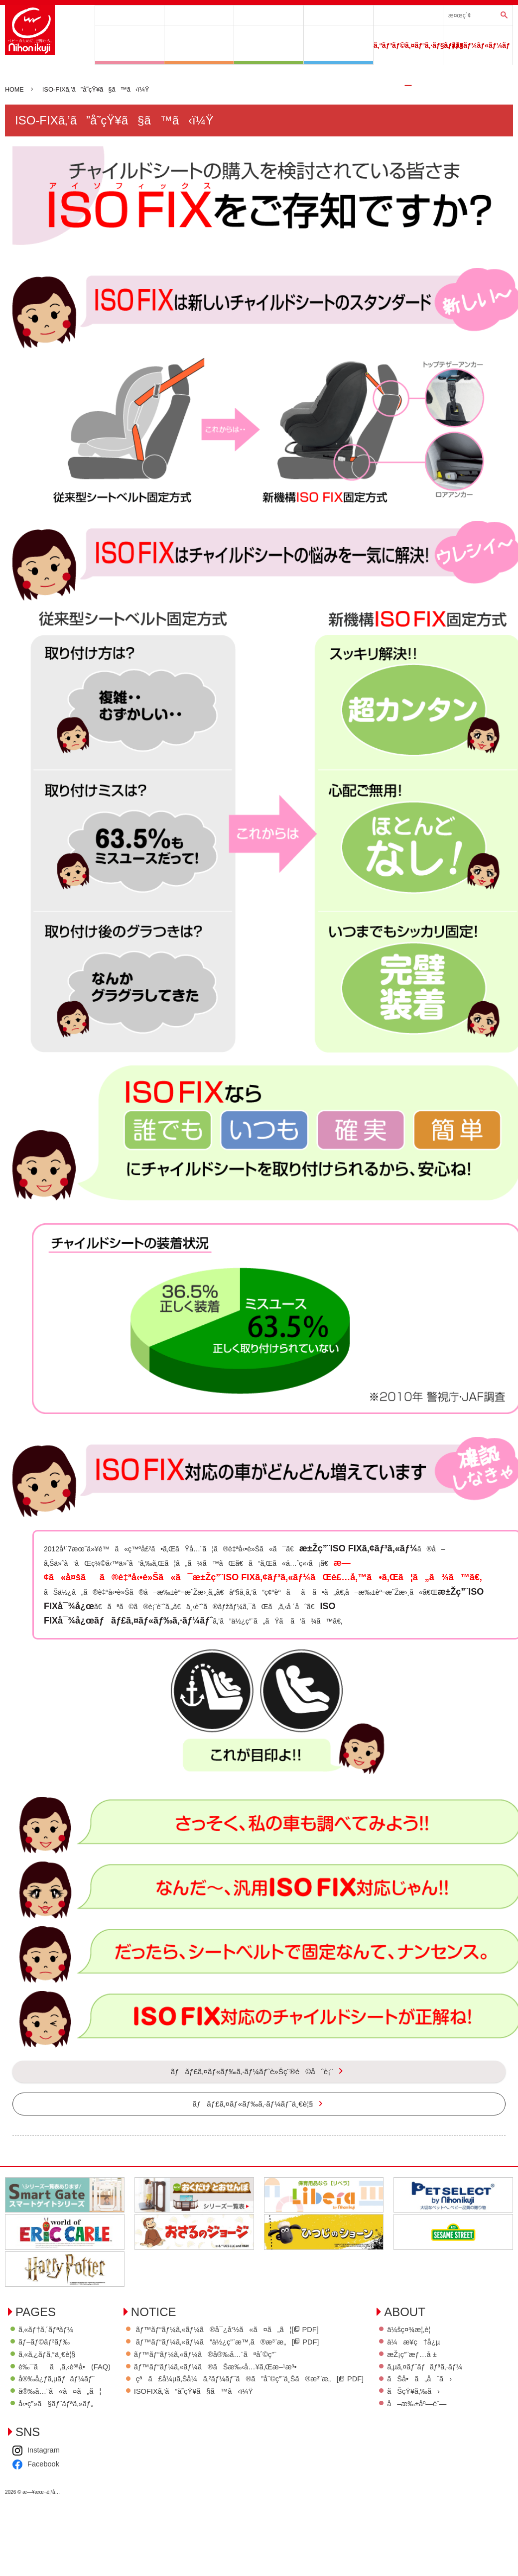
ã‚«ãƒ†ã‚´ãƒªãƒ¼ (268, 15)
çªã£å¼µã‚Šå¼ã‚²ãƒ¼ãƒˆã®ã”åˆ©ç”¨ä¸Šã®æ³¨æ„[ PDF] (274, 2394)
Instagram (157, 2468)
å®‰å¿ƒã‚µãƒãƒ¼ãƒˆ (338, 15)
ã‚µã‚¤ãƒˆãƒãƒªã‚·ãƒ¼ (57, 2506)
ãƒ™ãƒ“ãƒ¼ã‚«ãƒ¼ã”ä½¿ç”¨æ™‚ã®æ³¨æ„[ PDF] (252, 2357)
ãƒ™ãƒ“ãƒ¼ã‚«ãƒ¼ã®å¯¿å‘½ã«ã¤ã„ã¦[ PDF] (251, 2344)
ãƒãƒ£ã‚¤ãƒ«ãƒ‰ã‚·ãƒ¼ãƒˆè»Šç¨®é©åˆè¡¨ (408, 15)
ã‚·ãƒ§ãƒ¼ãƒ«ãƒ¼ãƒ (478, 45)
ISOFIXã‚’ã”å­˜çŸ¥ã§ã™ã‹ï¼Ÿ (217, 2407)
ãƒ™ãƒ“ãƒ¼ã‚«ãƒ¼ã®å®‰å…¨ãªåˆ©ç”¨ (229, 2369)
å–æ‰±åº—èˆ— (48, 2544)
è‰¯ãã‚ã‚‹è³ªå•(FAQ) (65, 2382)
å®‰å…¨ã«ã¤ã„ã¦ (60, 2407)
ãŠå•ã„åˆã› (51, 2518)
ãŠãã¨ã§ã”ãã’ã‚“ (338, 44)
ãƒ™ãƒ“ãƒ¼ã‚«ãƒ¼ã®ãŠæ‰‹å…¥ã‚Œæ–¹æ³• (239, 2382)
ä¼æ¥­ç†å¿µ (45, 2480)
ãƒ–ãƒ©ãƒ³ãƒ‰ (199, 15)
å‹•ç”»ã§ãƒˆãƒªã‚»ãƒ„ (56, 2420)
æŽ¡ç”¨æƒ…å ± (43, 2493)
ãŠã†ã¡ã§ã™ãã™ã (268, 44)
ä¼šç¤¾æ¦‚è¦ (43, 2468)
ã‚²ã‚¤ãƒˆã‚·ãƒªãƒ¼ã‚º (129, 44)
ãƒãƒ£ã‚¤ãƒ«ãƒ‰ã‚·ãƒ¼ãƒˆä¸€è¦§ (253, 2125)
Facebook (157, 2482)
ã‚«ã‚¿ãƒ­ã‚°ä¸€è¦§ (47, 2369)
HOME (14, 90)
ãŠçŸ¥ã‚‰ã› (45, 2531)
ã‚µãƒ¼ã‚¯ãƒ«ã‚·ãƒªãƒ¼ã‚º (199, 44)
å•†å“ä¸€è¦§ (129, 15)
